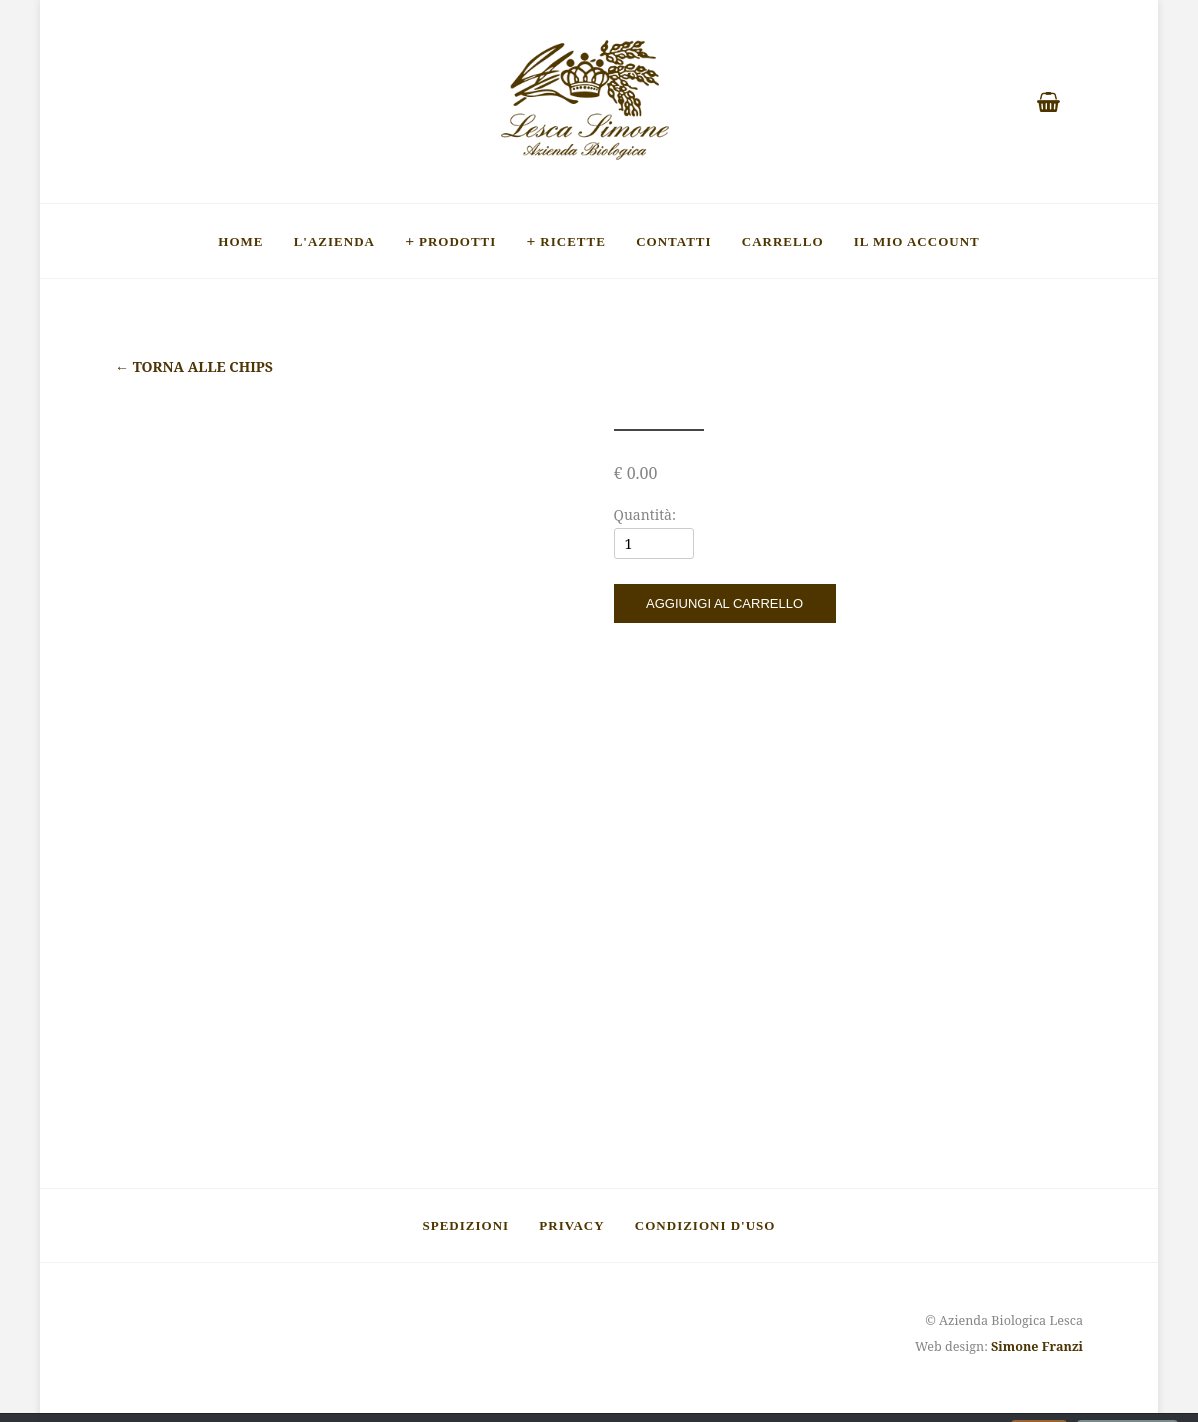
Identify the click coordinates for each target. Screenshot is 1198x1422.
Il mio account (917, 241)
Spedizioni (466, 1225)
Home (240, 241)
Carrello (783, 241)
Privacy (571, 1225)
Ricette (573, 241)
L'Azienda (334, 241)
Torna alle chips (194, 366)
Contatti (673, 241)
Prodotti (457, 241)
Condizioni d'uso (705, 1225)
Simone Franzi (1037, 1346)
